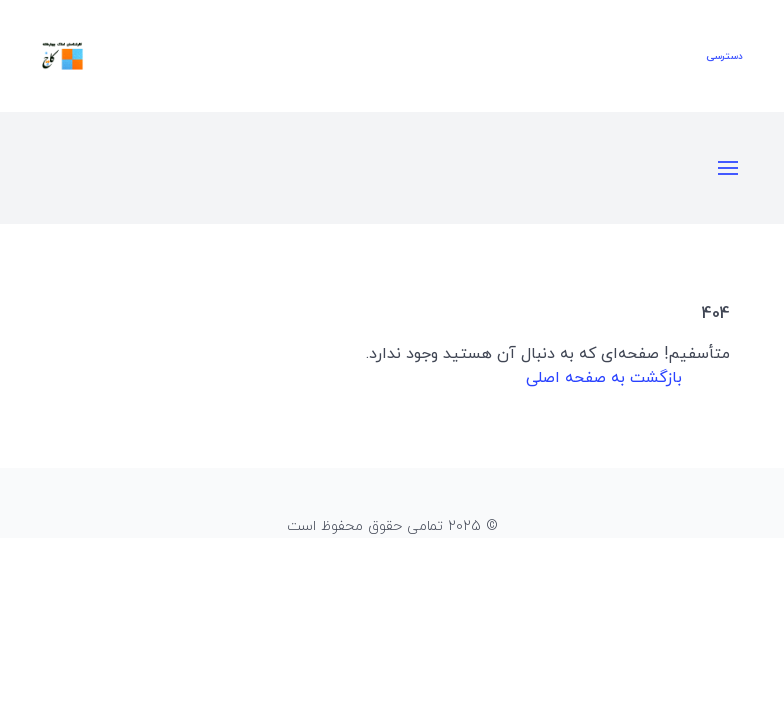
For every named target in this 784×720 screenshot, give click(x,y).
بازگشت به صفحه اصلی (604, 378)
